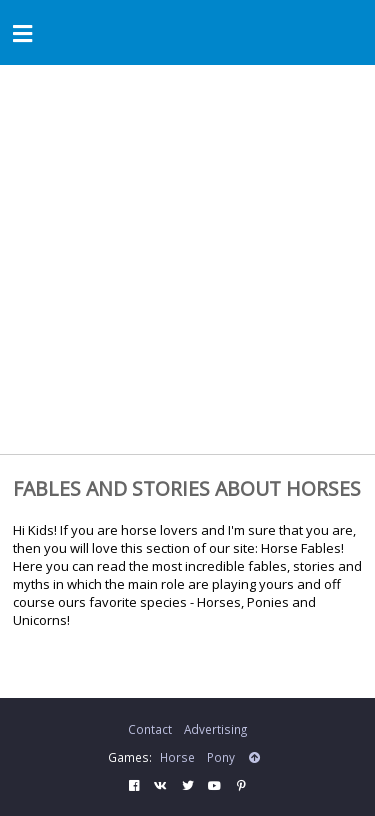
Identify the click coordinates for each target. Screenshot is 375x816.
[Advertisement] (187, 262)
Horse (177, 757)
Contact (150, 729)
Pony (221, 757)
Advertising (215, 729)
